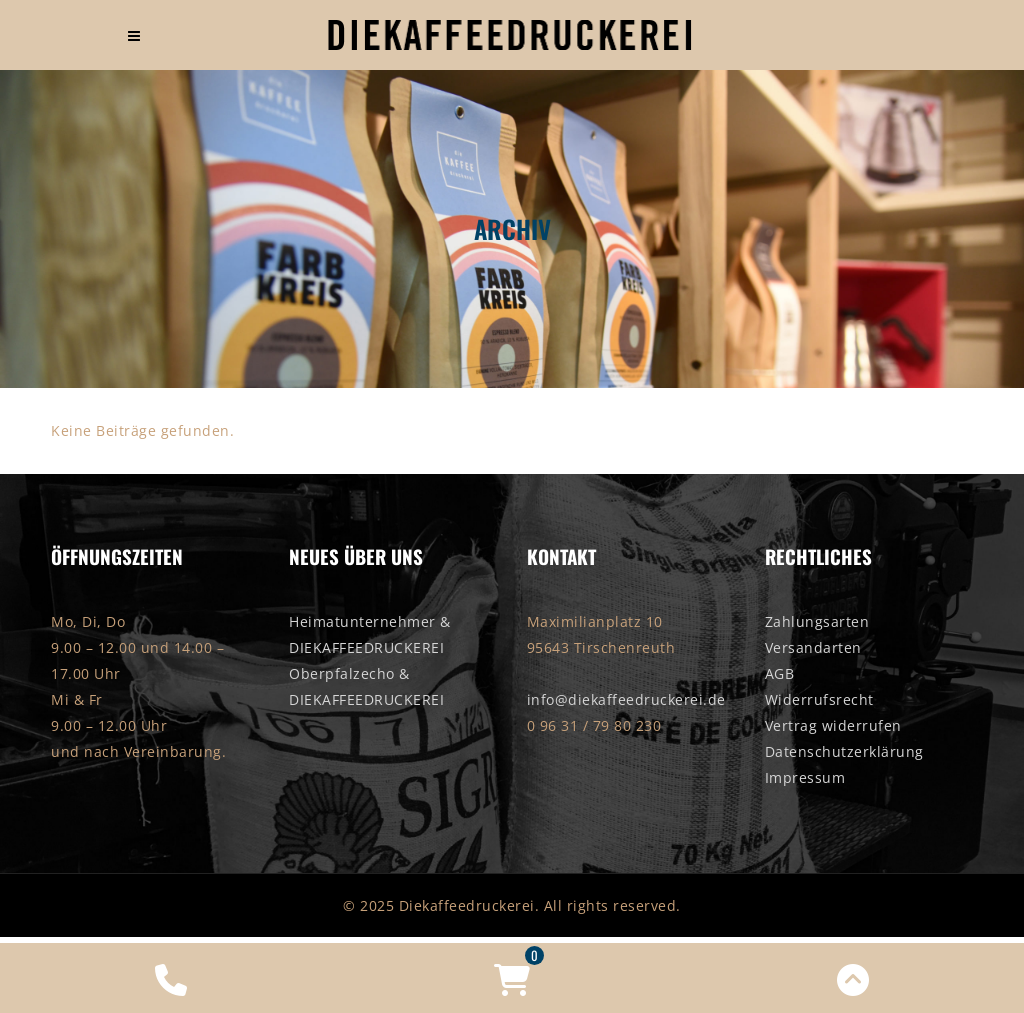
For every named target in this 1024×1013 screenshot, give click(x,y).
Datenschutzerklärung (844, 751)
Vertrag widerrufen (833, 725)
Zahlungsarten (817, 621)
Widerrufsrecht (819, 699)
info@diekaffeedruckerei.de (626, 699)
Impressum (805, 777)
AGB (780, 673)
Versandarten (813, 647)
